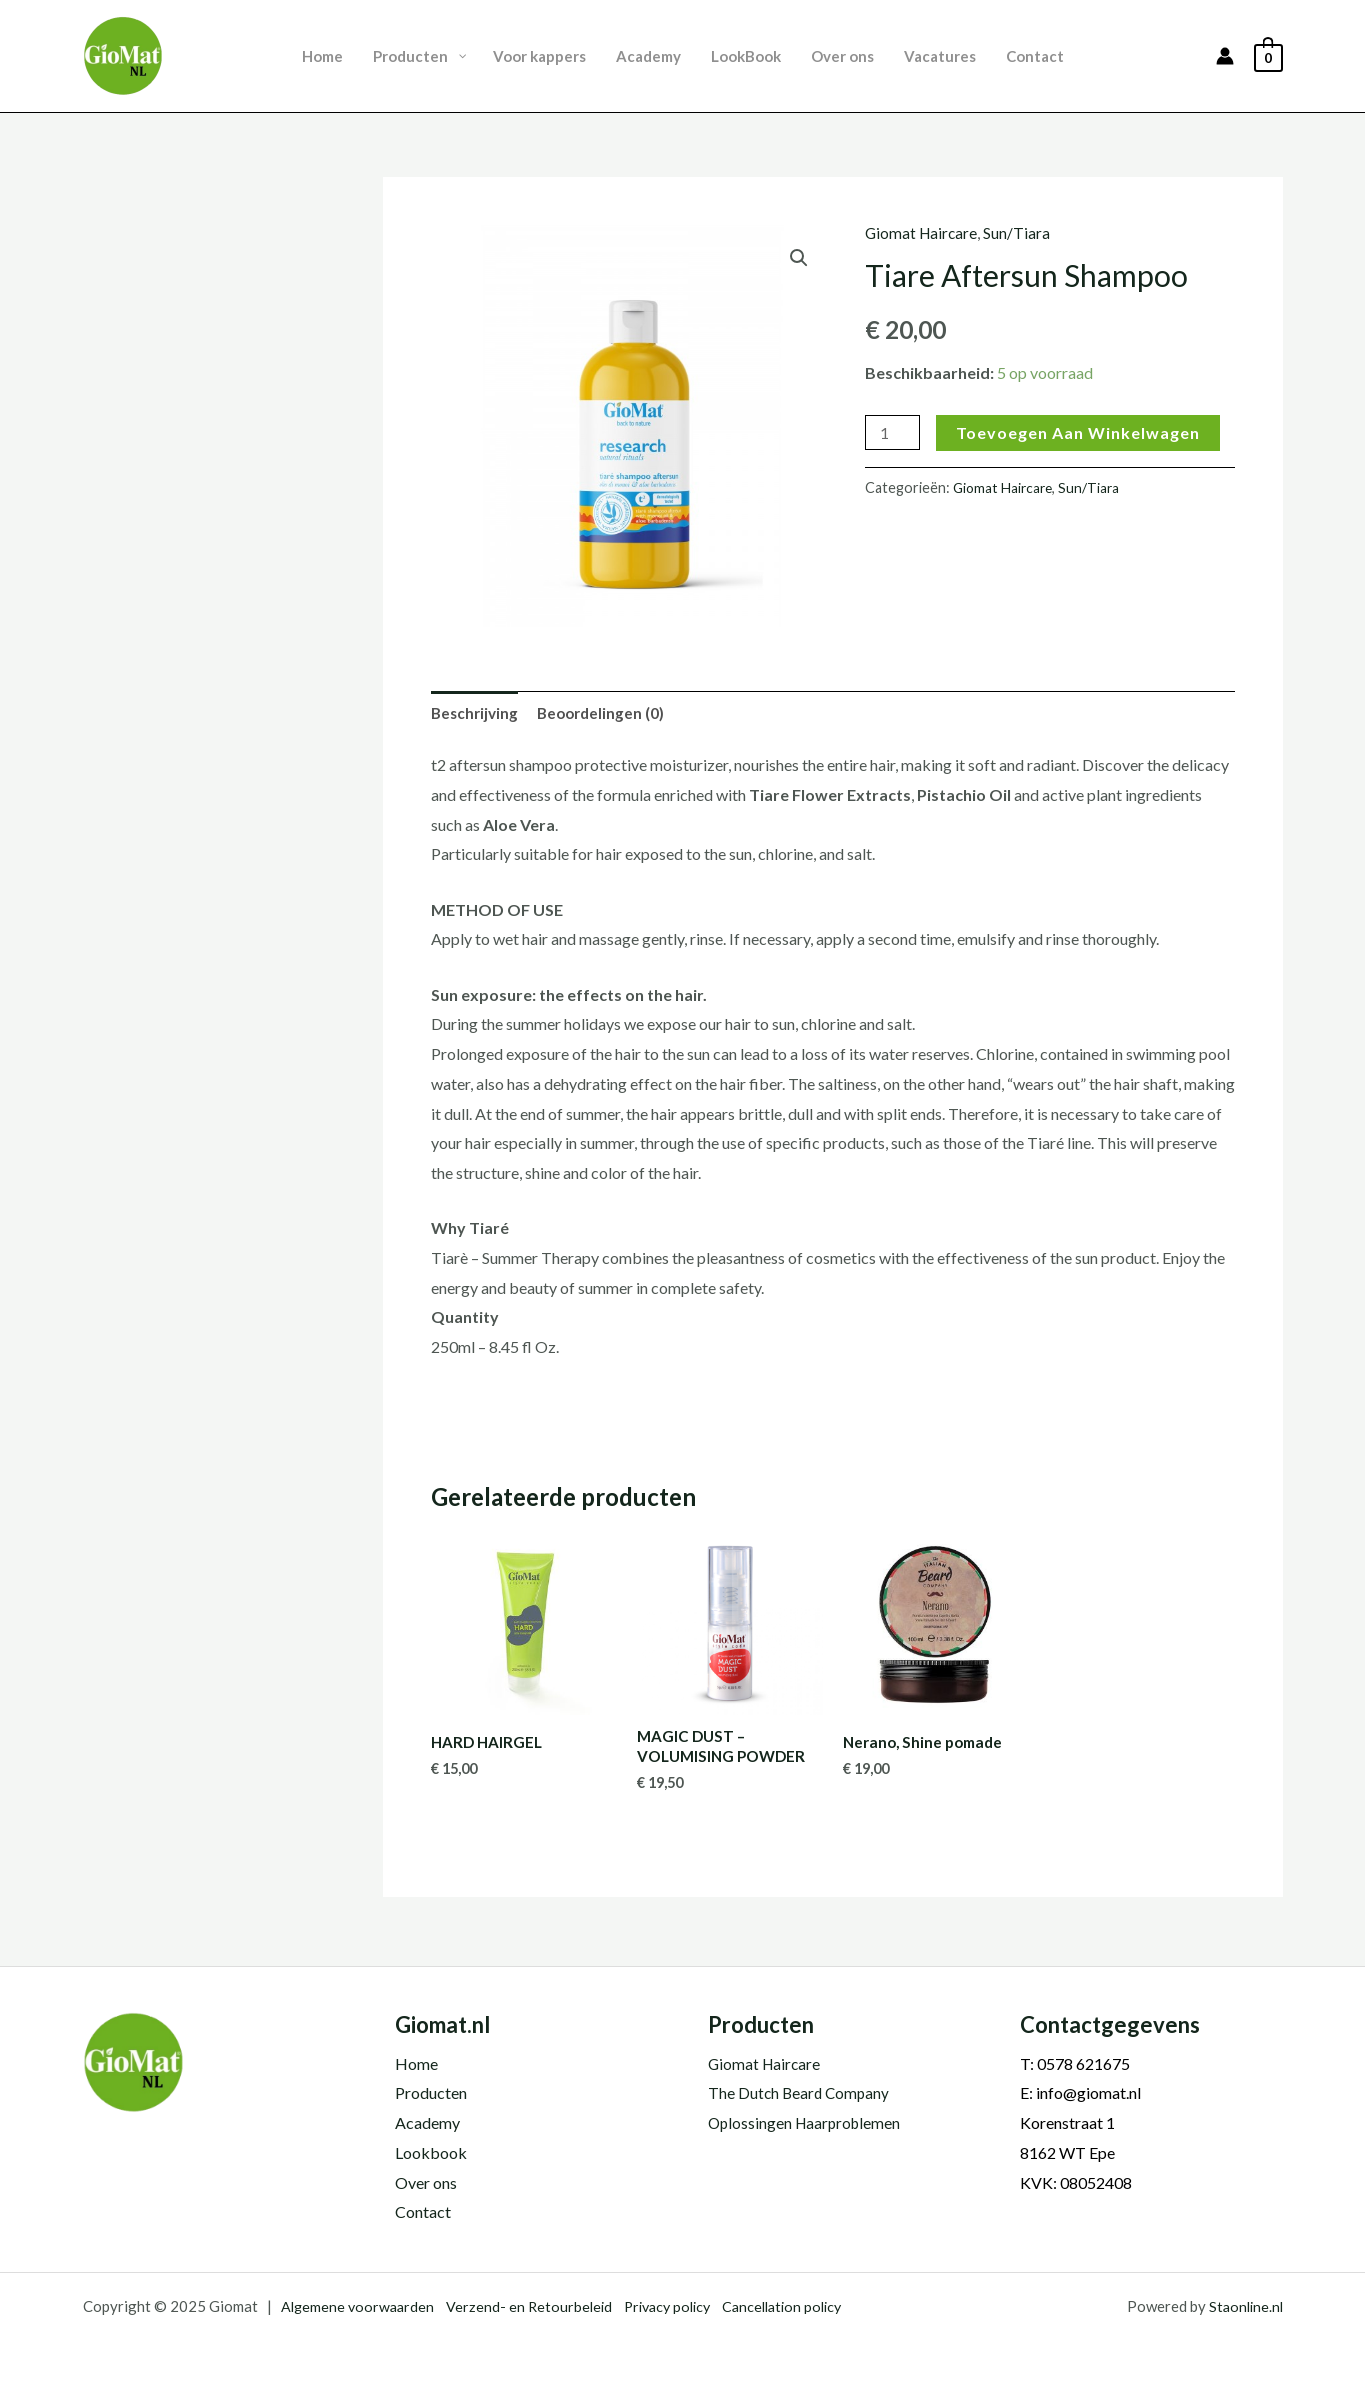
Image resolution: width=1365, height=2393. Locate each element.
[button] (799, 259)
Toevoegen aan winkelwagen (1081, 432)
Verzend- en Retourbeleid (535, 2306)
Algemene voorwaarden (360, 2306)
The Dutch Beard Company (801, 2093)
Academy (427, 2122)
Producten (431, 2093)
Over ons (426, 2182)
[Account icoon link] (1225, 56)
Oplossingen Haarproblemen (807, 2122)
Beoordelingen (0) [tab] (607, 713)
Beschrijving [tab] (476, 713)
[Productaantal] (894, 432)
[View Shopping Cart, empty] (1268, 55)
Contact (423, 2211)
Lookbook (431, 2152)
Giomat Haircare (923, 232)
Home (416, 2063)
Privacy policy (679, 2306)
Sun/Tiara (1020, 232)
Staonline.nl (1244, 2306)
